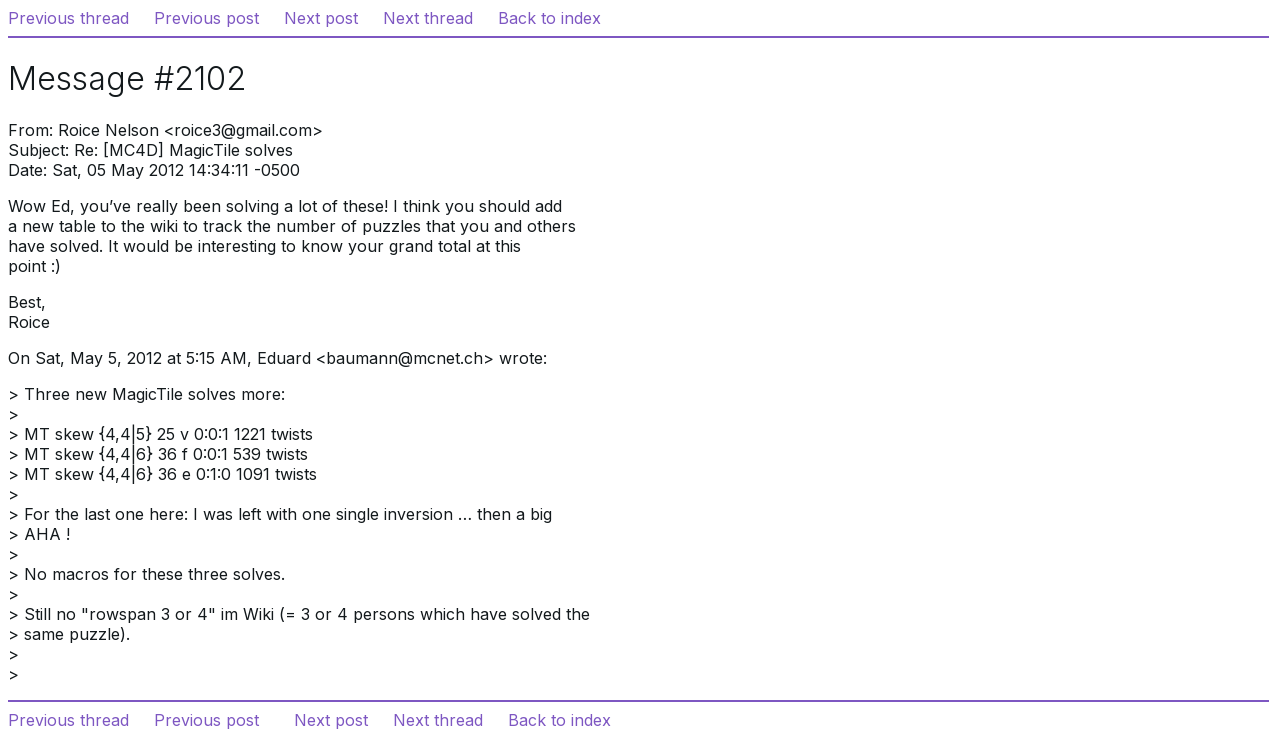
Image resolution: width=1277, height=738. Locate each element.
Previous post (206, 18)
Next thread (428, 18)
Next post (321, 18)
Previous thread (68, 18)
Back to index (549, 18)
